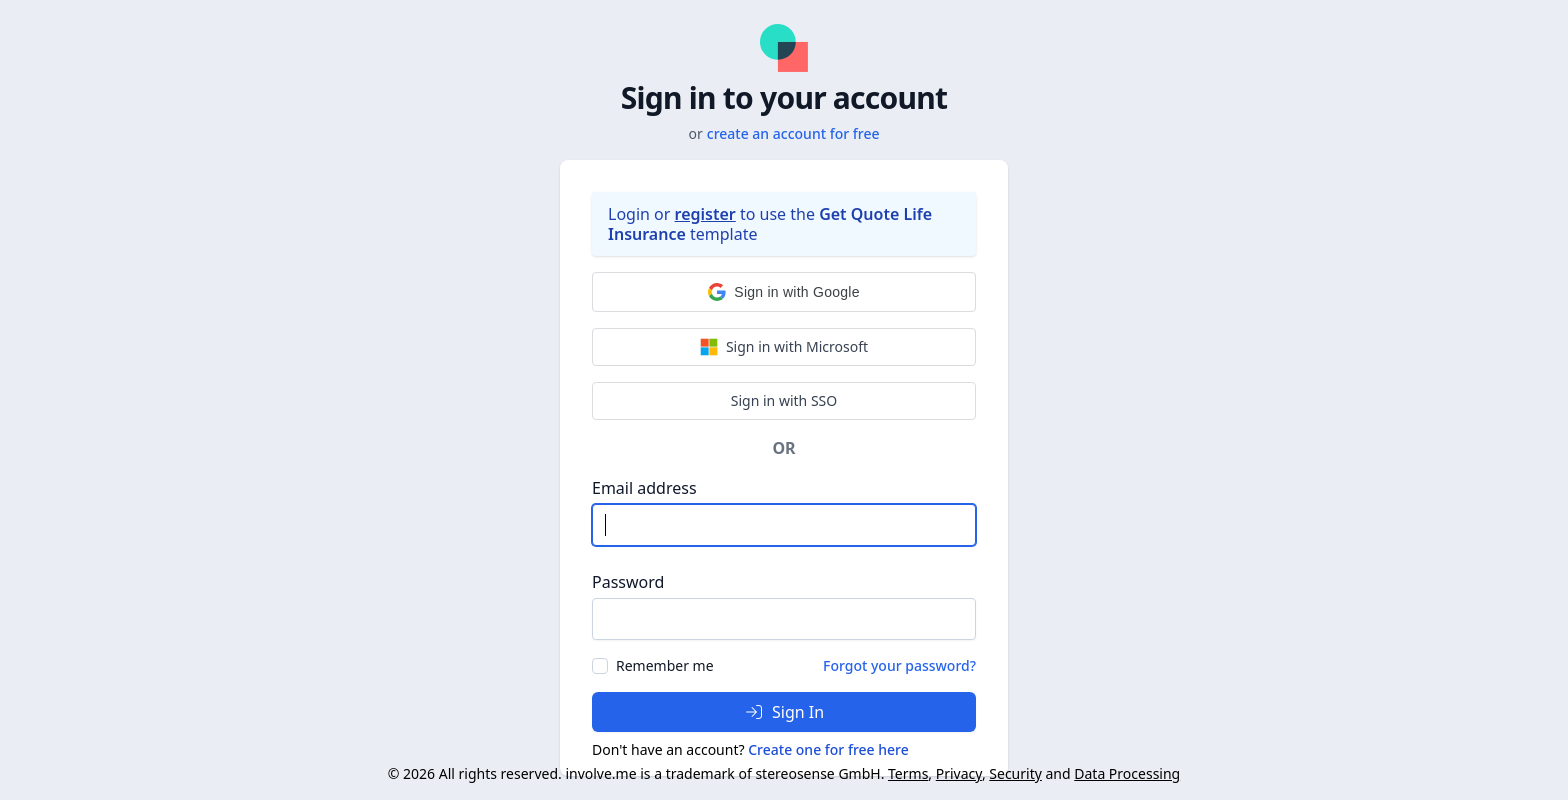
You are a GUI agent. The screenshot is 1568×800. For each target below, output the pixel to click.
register (705, 214)
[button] (784, 292)
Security (1015, 773)
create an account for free (793, 133)
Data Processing (1127, 773)
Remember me (665, 665)
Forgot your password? (899, 665)
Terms (908, 773)
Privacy (959, 773)
